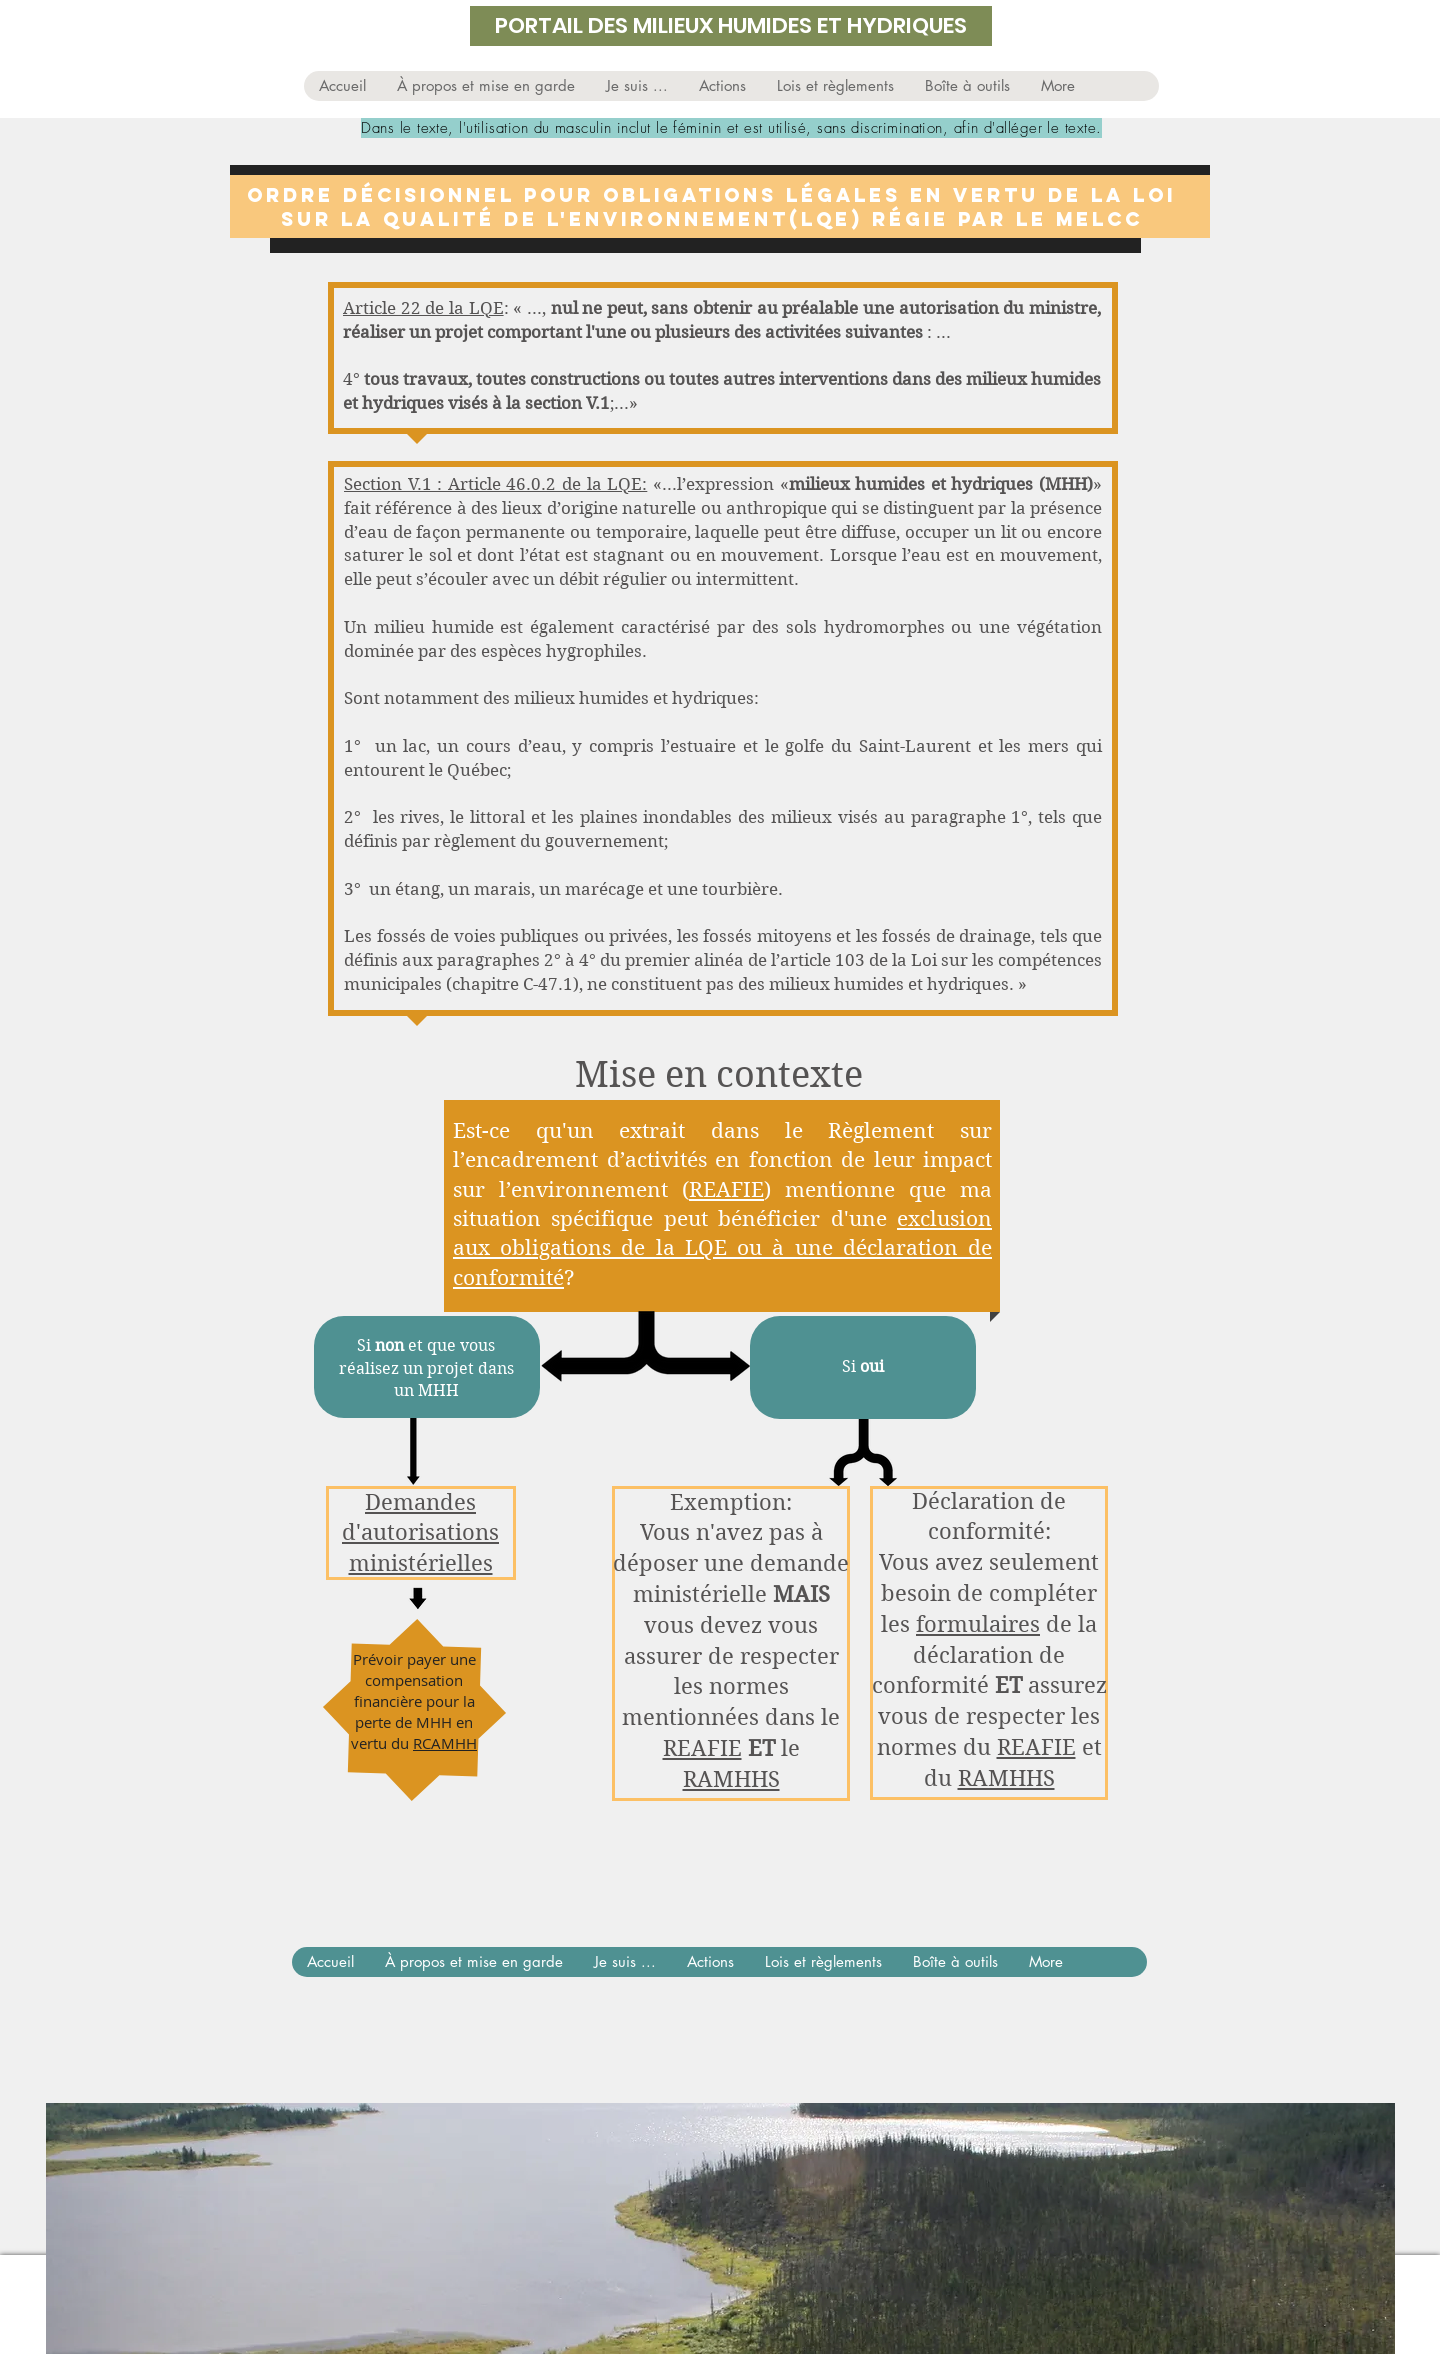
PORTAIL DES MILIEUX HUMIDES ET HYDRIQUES (731, 25)
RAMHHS (731, 1779)
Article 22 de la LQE (423, 308)
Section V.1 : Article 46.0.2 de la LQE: (495, 484)
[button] (636, 86)
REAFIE (726, 1190)
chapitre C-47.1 (512, 984)
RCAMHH (445, 1743)
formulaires (978, 1624)
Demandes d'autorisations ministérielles (420, 1533)
